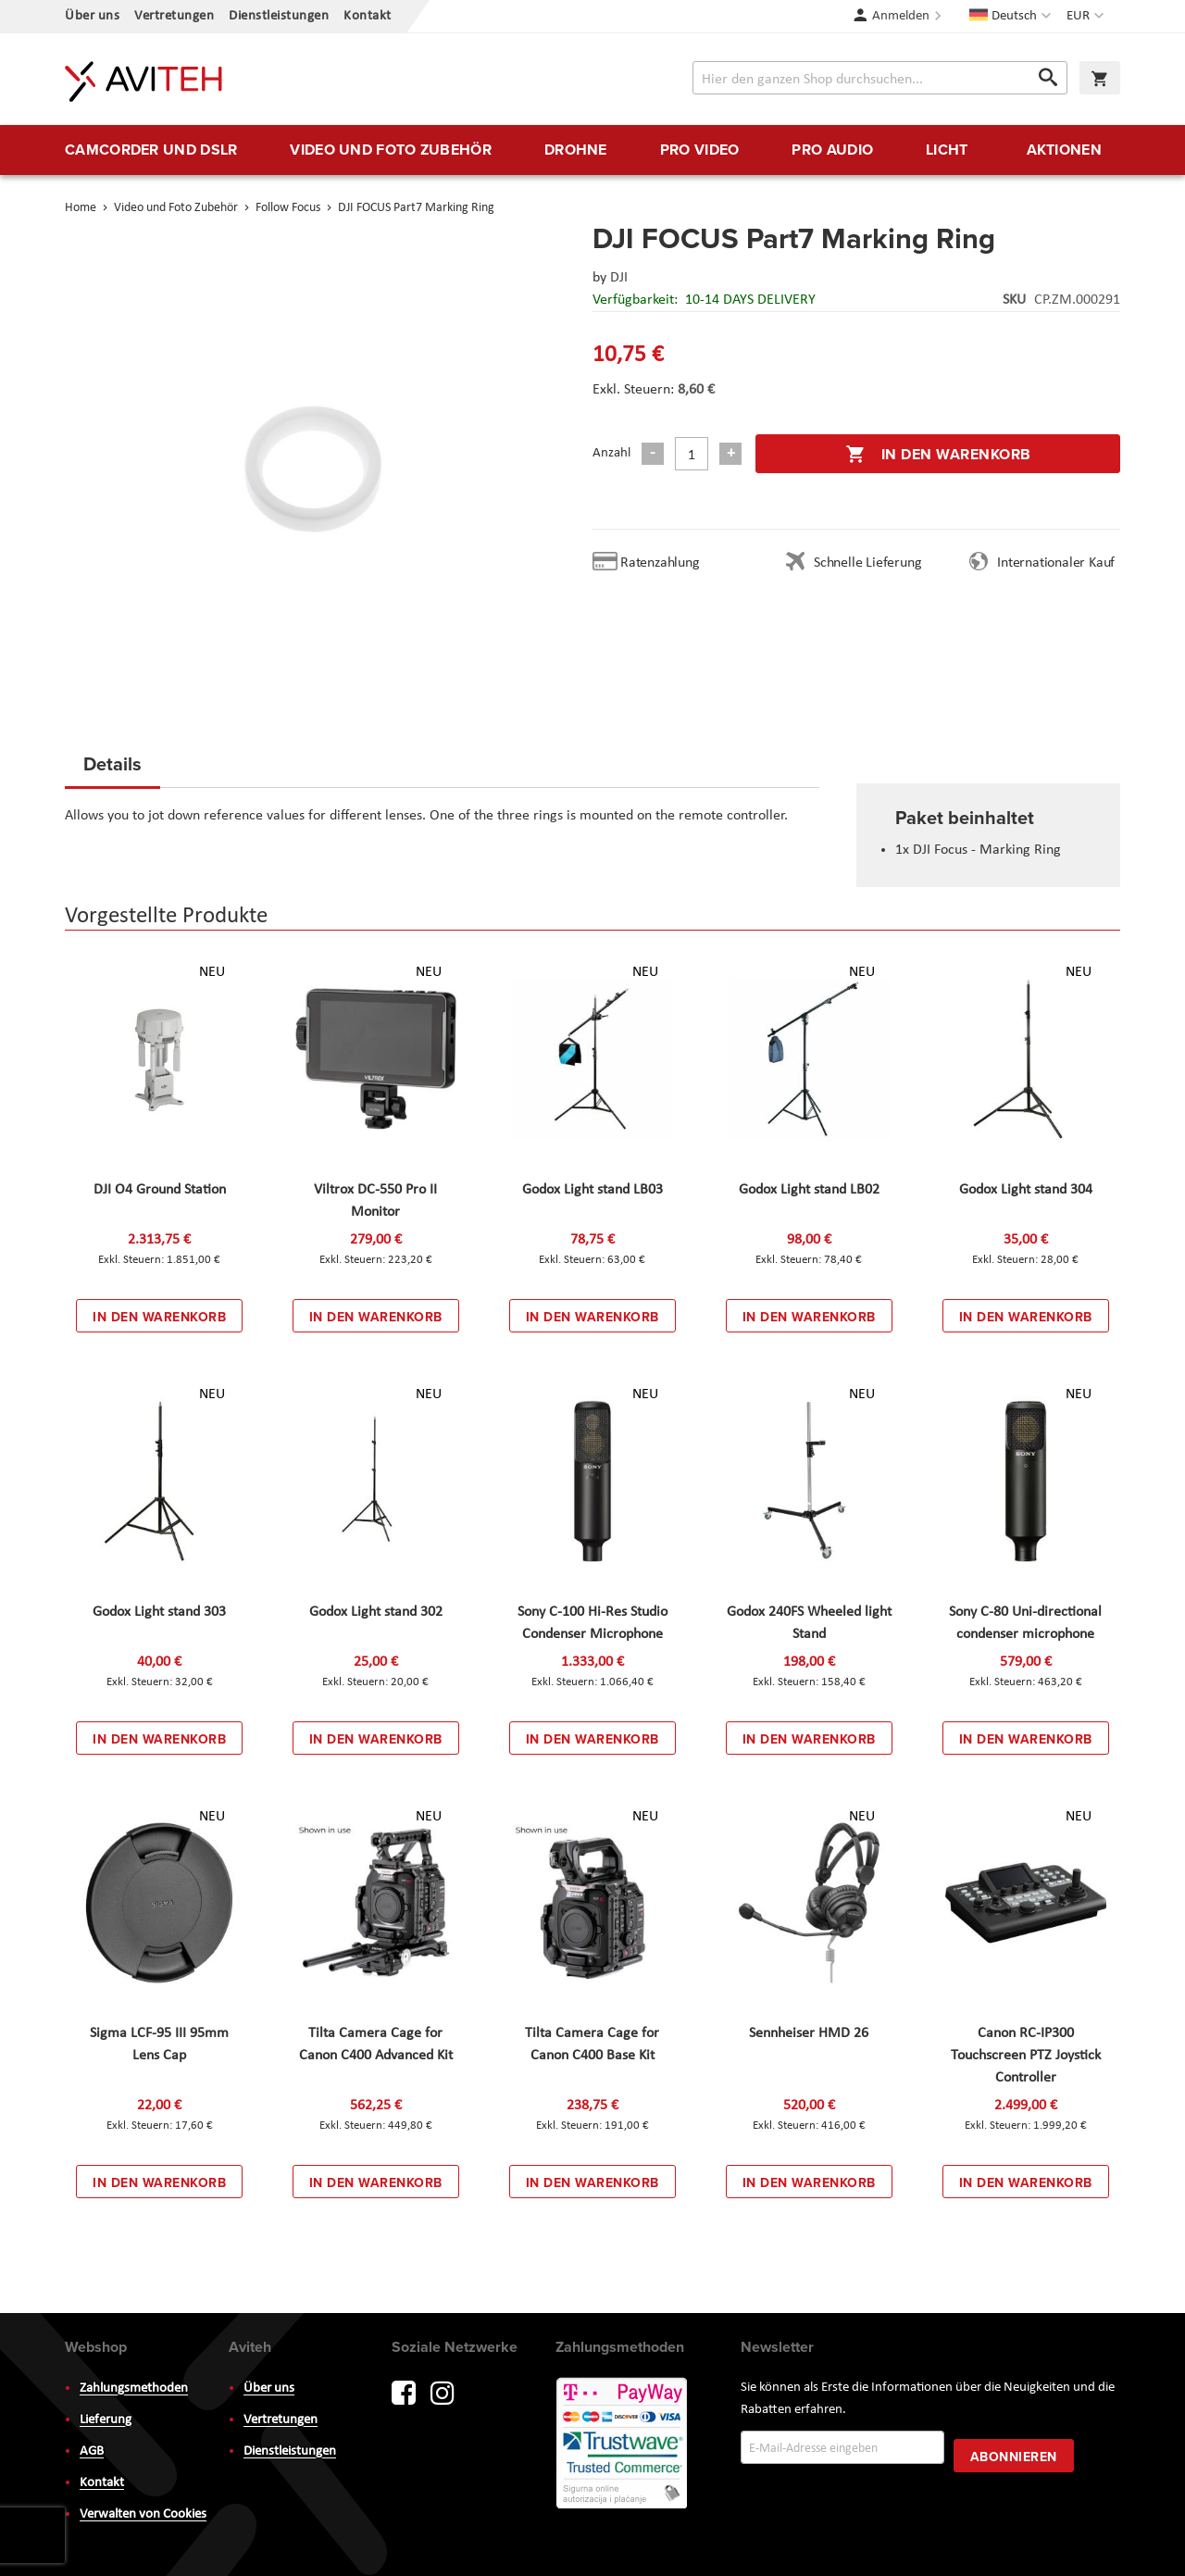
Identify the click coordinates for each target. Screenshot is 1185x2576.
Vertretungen (174, 16)
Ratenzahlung (660, 563)
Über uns (92, 16)
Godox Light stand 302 (376, 1612)
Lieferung (105, 2420)
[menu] (592, 150)
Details (112, 763)
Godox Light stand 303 (159, 1612)
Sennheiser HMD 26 (808, 2033)
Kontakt (367, 16)
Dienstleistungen (279, 16)
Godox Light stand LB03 (592, 1189)
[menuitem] (151, 150)
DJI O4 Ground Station (160, 1189)
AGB (92, 2451)
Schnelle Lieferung (867, 563)
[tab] (112, 769)
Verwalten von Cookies (143, 2514)
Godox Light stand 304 (1025, 1189)
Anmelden (900, 16)
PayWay (623, 2444)
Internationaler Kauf (1056, 563)
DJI (619, 277)
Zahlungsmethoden (134, 2388)
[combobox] (879, 77)
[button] (1087, 16)
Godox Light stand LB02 (809, 1189)
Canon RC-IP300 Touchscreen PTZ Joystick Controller (1026, 2055)
